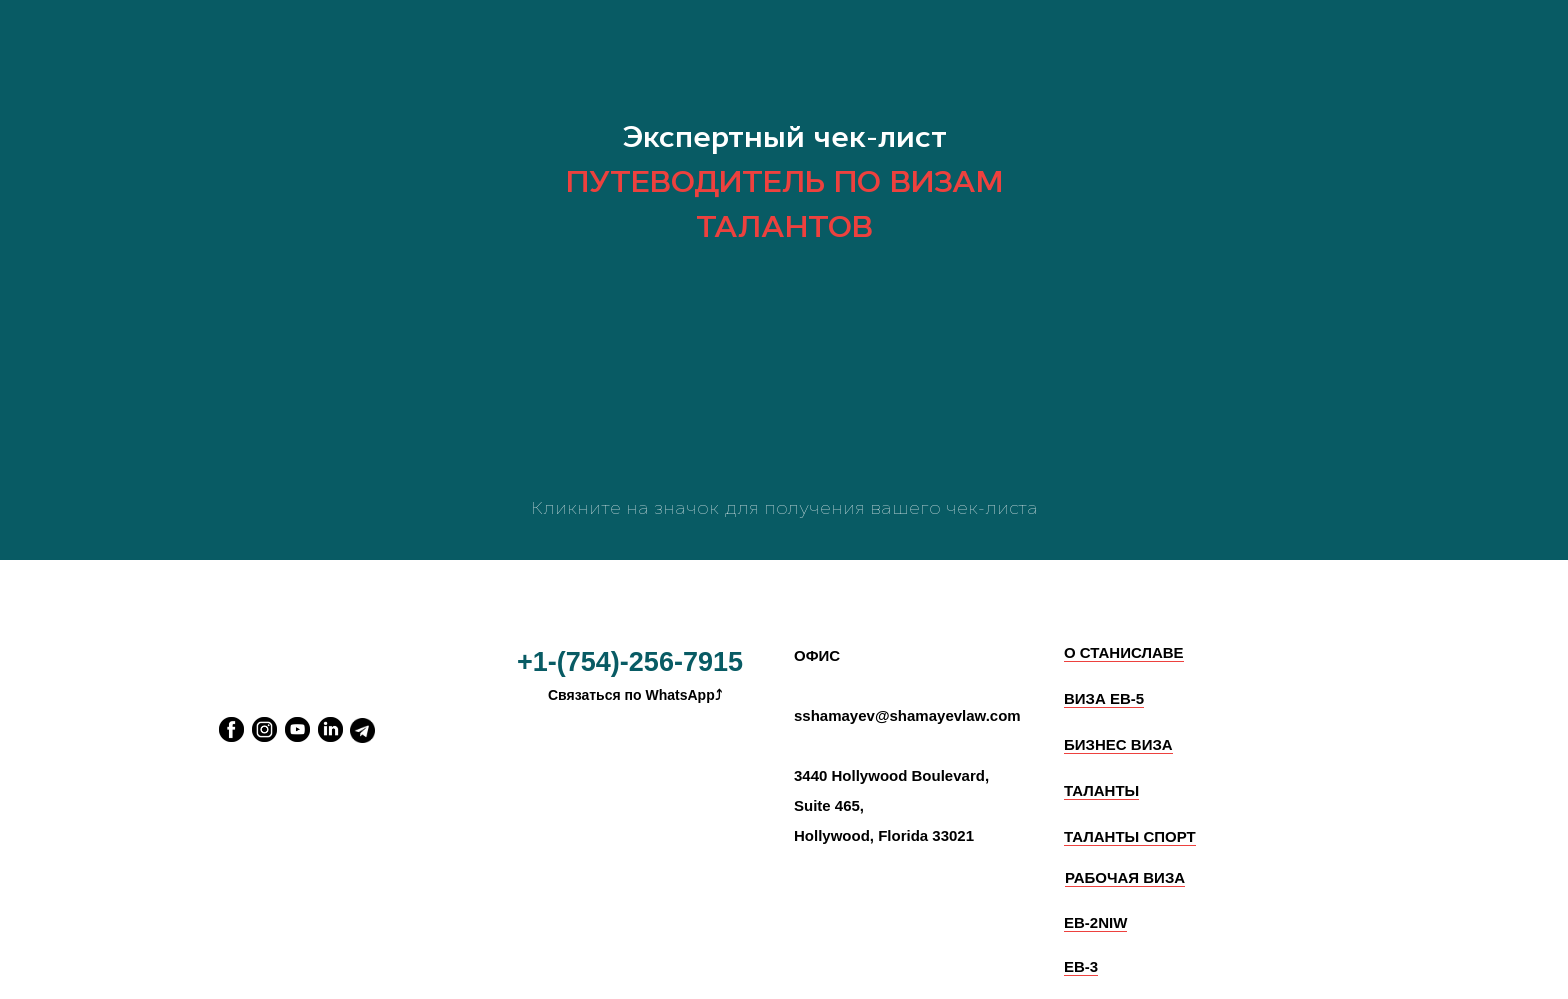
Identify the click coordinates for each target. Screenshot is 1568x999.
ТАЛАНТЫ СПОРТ (1130, 836)
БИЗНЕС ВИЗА (1118, 744)
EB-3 (1081, 966)
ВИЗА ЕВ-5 (1104, 698)
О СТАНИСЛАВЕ (1124, 652)
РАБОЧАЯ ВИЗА (1125, 877)
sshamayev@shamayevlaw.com (907, 715)
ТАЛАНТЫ (1101, 790)
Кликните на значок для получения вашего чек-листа (784, 508)
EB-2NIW (1095, 922)
